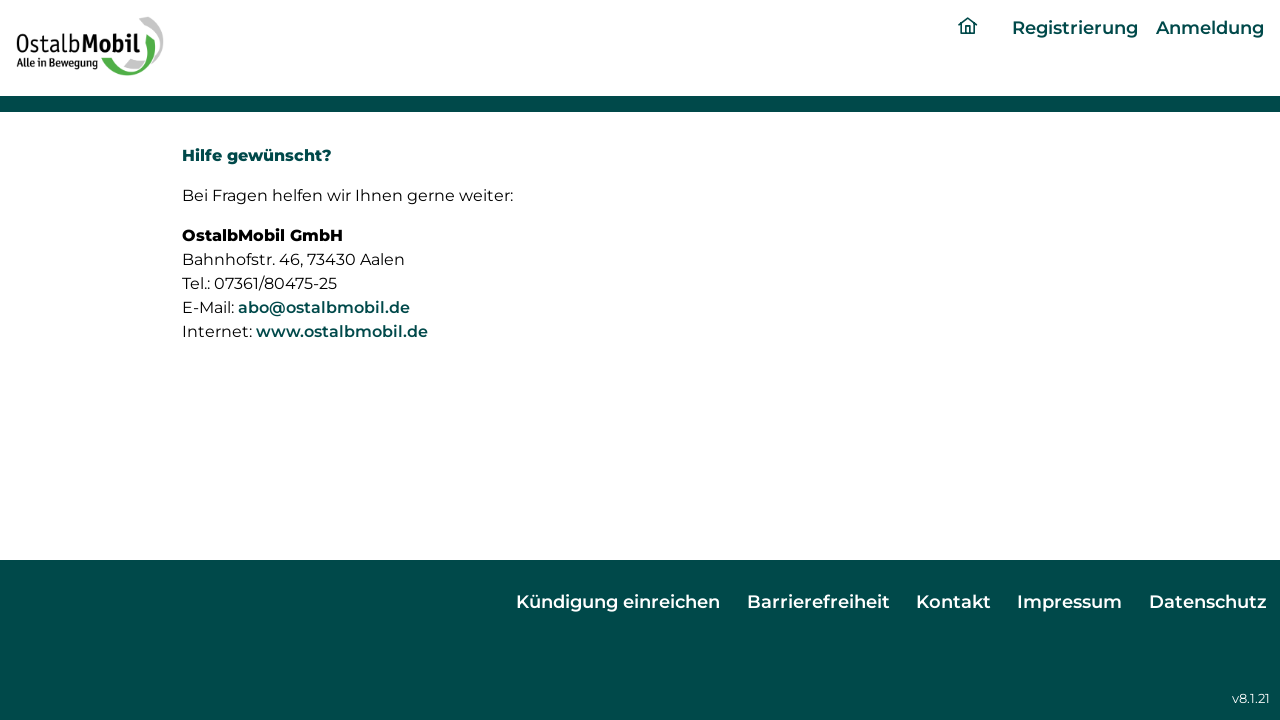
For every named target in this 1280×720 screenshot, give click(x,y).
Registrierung (1075, 27)
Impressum (1069, 601)
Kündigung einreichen (618, 601)
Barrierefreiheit (818, 601)
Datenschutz (1208, 601)
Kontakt (953, 601)
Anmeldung (1210, 27)
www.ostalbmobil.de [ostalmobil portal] (342, 331)
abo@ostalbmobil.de (324, 307)
